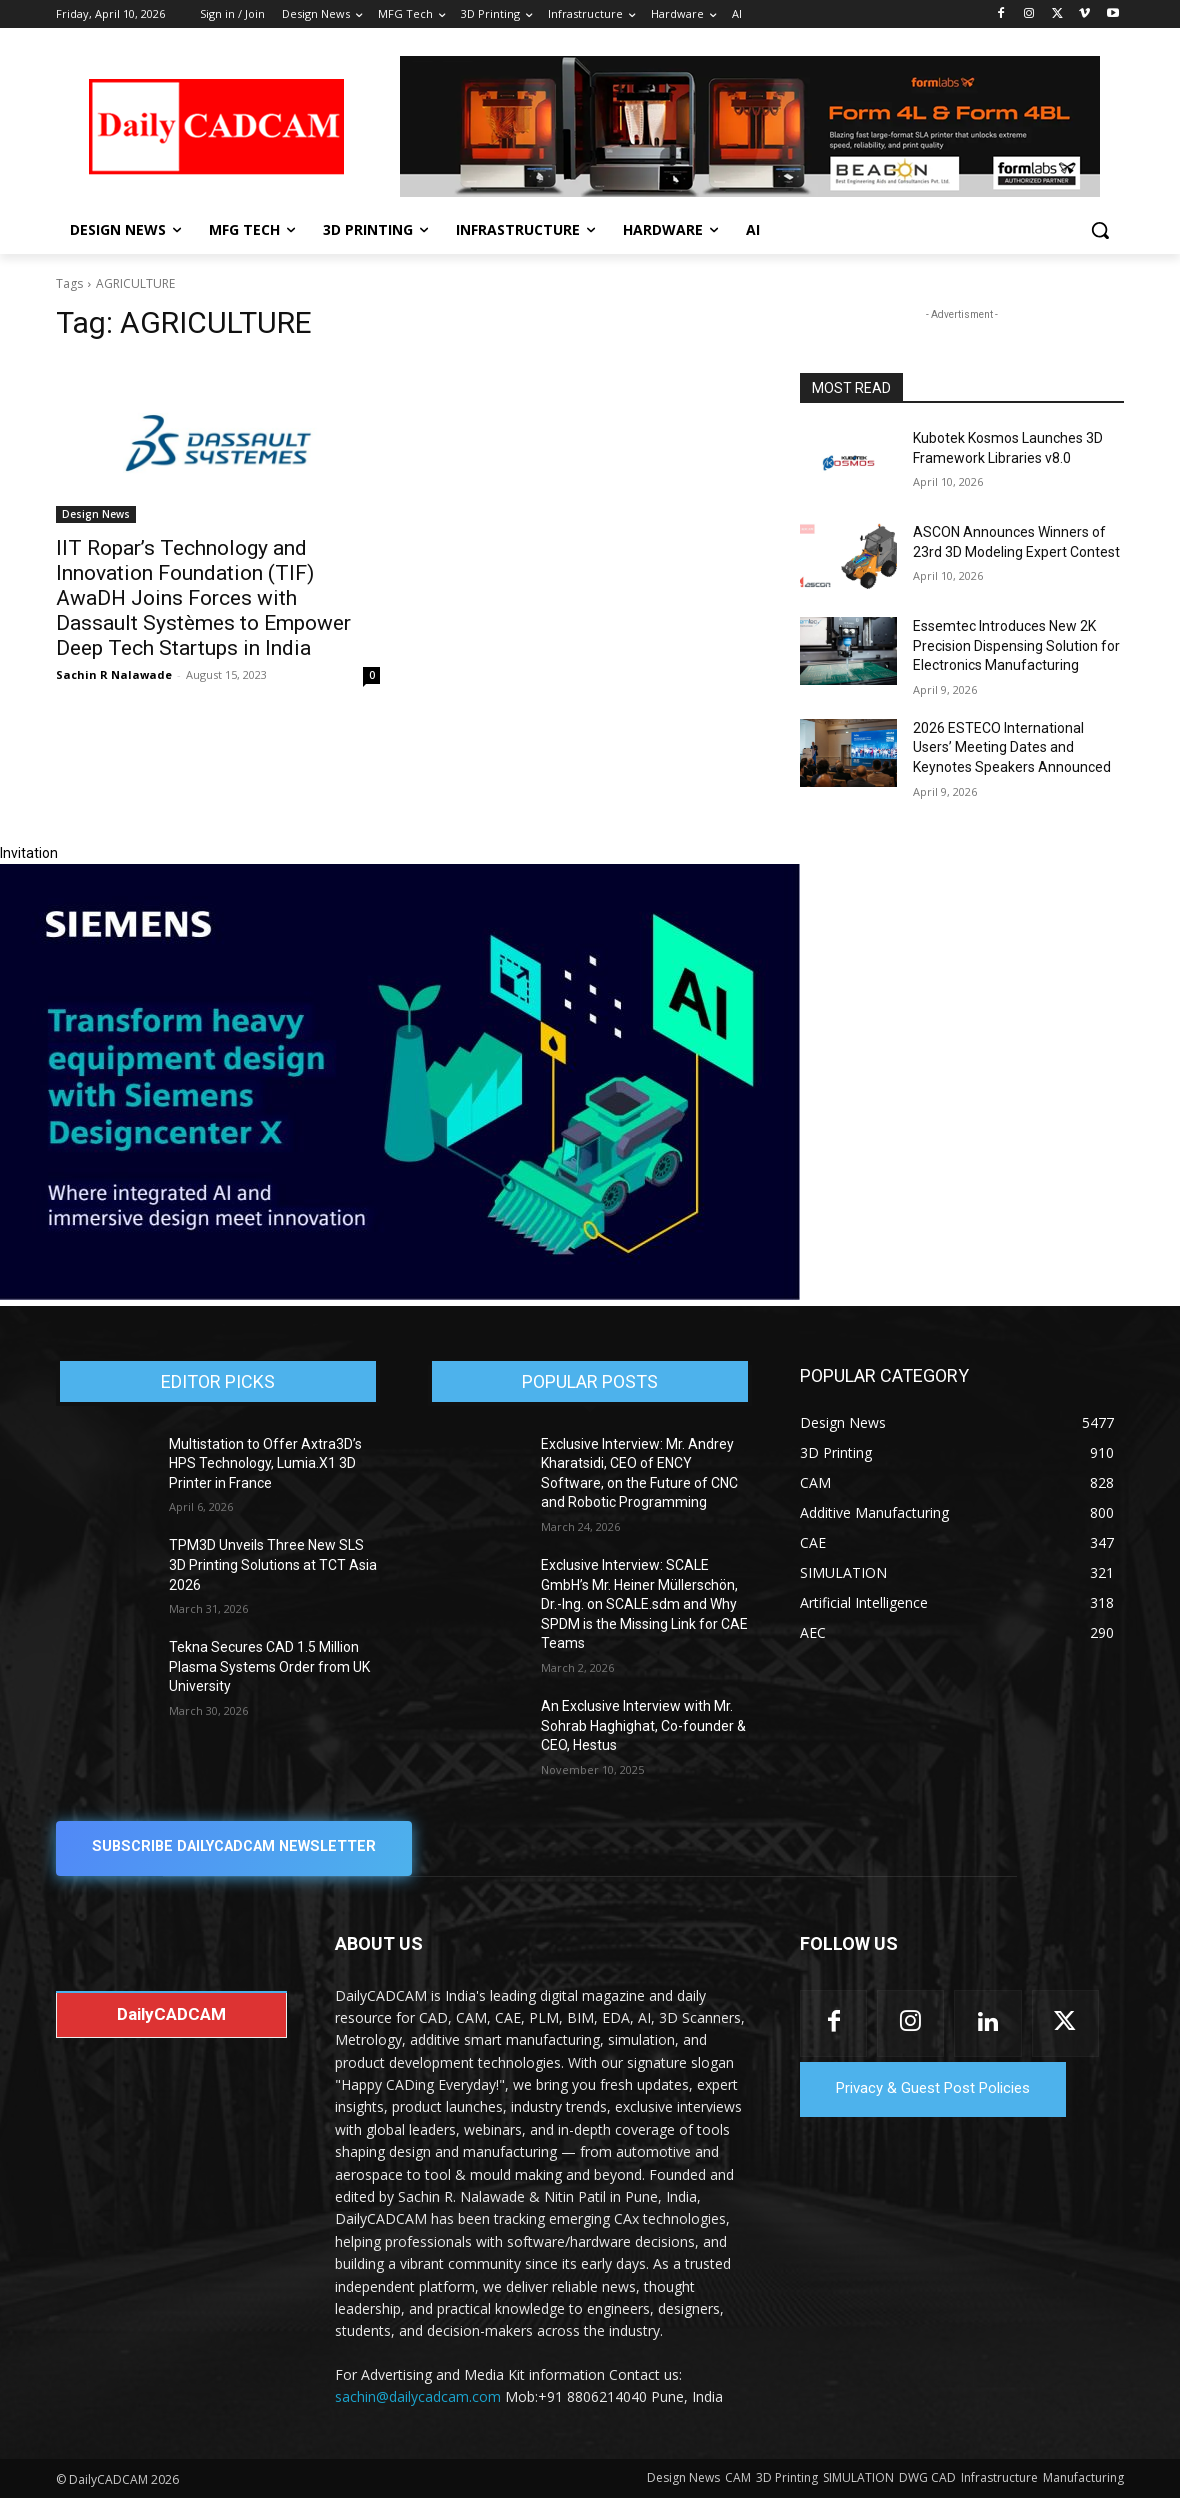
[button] (1100, 230)
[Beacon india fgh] (750, 126)
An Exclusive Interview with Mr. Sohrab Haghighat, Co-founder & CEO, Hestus (643, 1725)
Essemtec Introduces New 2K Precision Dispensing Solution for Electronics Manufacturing (1016, 645)
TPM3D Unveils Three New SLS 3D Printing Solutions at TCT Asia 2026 (273, 1564)
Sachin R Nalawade (114, 674)
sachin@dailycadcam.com (418, 2396)
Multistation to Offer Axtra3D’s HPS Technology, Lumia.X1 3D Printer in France (265, 1463)
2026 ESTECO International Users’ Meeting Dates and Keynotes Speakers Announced (1012, 747)
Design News (96, 514)
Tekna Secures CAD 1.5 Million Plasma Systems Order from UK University (269, 1666)
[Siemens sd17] (400, 1295)
